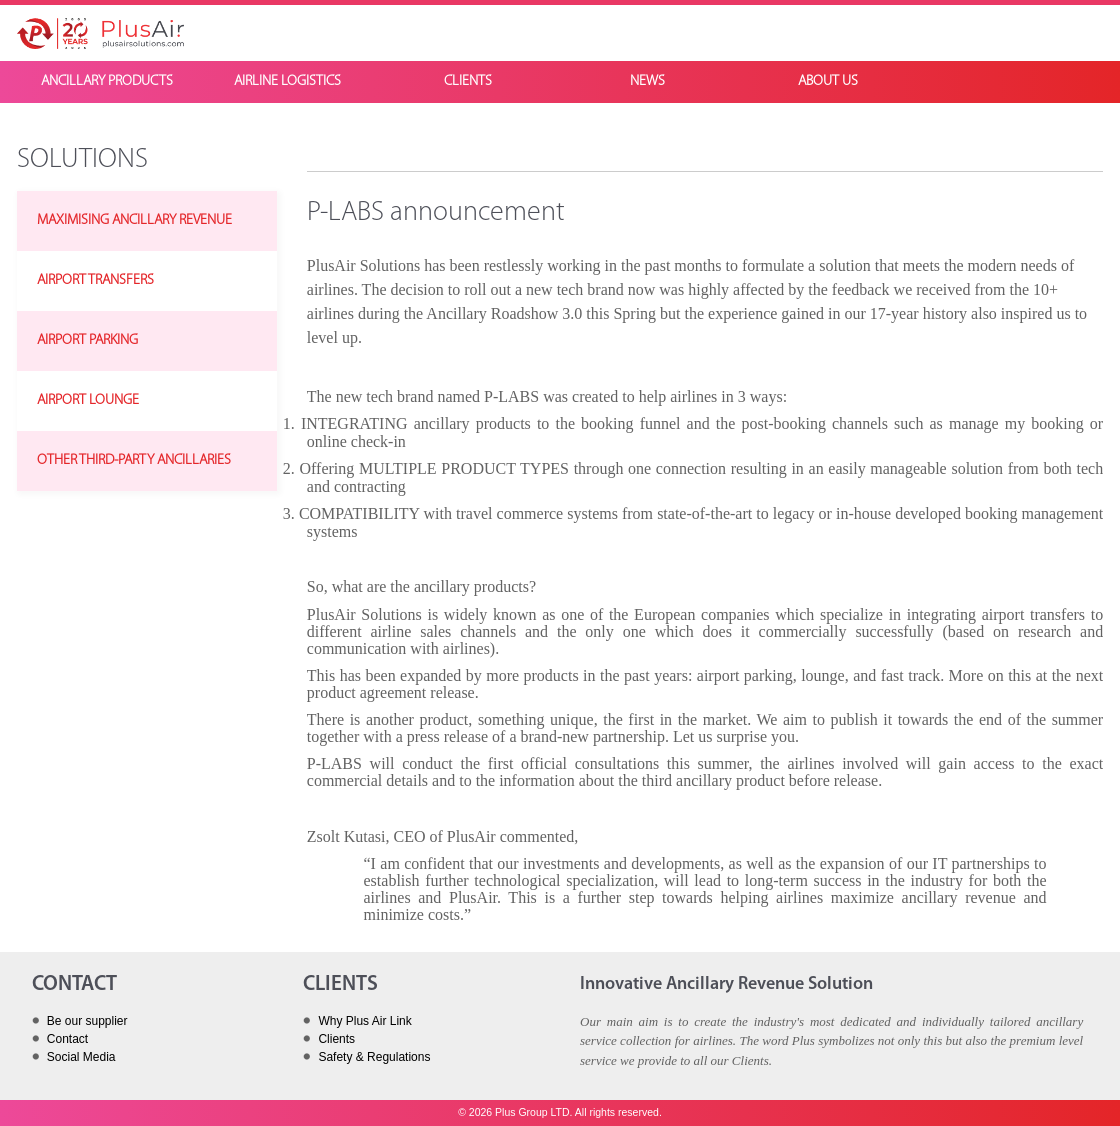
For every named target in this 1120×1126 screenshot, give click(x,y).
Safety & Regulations (374, 1057)
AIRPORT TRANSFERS (95, 280)
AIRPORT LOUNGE (88, 400)
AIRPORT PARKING (87, 340)
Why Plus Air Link (364, 1021)
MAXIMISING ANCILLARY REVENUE (134, 220)
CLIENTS (468, 81)
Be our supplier (87, 1021)
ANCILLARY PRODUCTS (107, 81)
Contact (67, 1039)
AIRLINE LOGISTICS (287, 81)
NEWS (647, 81)
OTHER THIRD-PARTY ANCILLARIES (134, 460)
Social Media (81, 1057)
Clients (336, 1039)
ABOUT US (828, 81)
